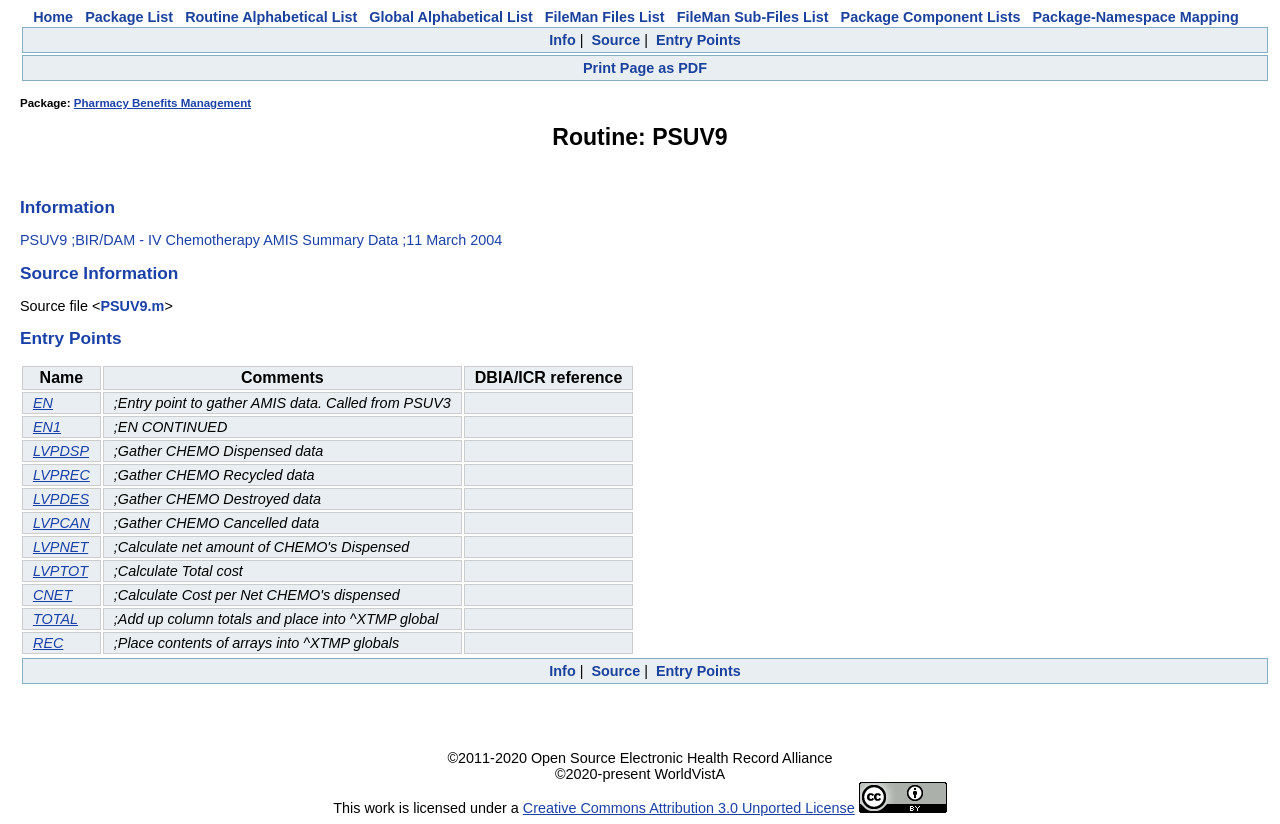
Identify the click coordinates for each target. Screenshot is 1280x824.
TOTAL (55, 619)
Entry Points (698, 40)
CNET (52, 595)
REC (48, 643)
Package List (129, 17)
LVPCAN (61, 523)
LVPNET (60, 547)
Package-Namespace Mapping (1136, 17)
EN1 (47, 427)
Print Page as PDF (645, 68)
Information (67, 207)
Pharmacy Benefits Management (162, 103)
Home (53, 17)
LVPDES (61, 499)
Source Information (99, 273)
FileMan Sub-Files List (753, 17)
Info (562, 40)
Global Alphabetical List (450, 17)
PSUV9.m (132, 306)
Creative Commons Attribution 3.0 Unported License (689, 808)
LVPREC (61, 475)
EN (43, 403)
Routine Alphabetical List (271, 17)
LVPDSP (61, 451)
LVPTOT (60, 571)
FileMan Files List (605, 17)
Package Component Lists (931, 17)
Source (615, 40)
